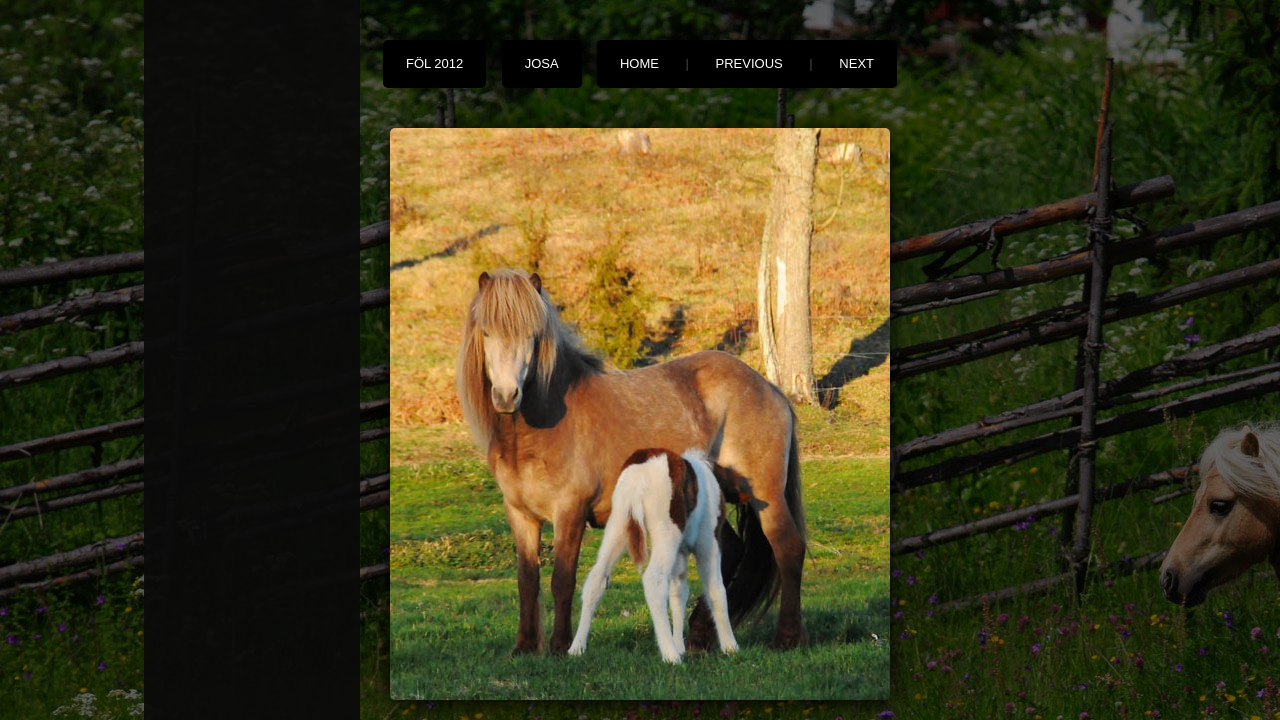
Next (856, 63)
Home (639, 63)
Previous (749, 63)
